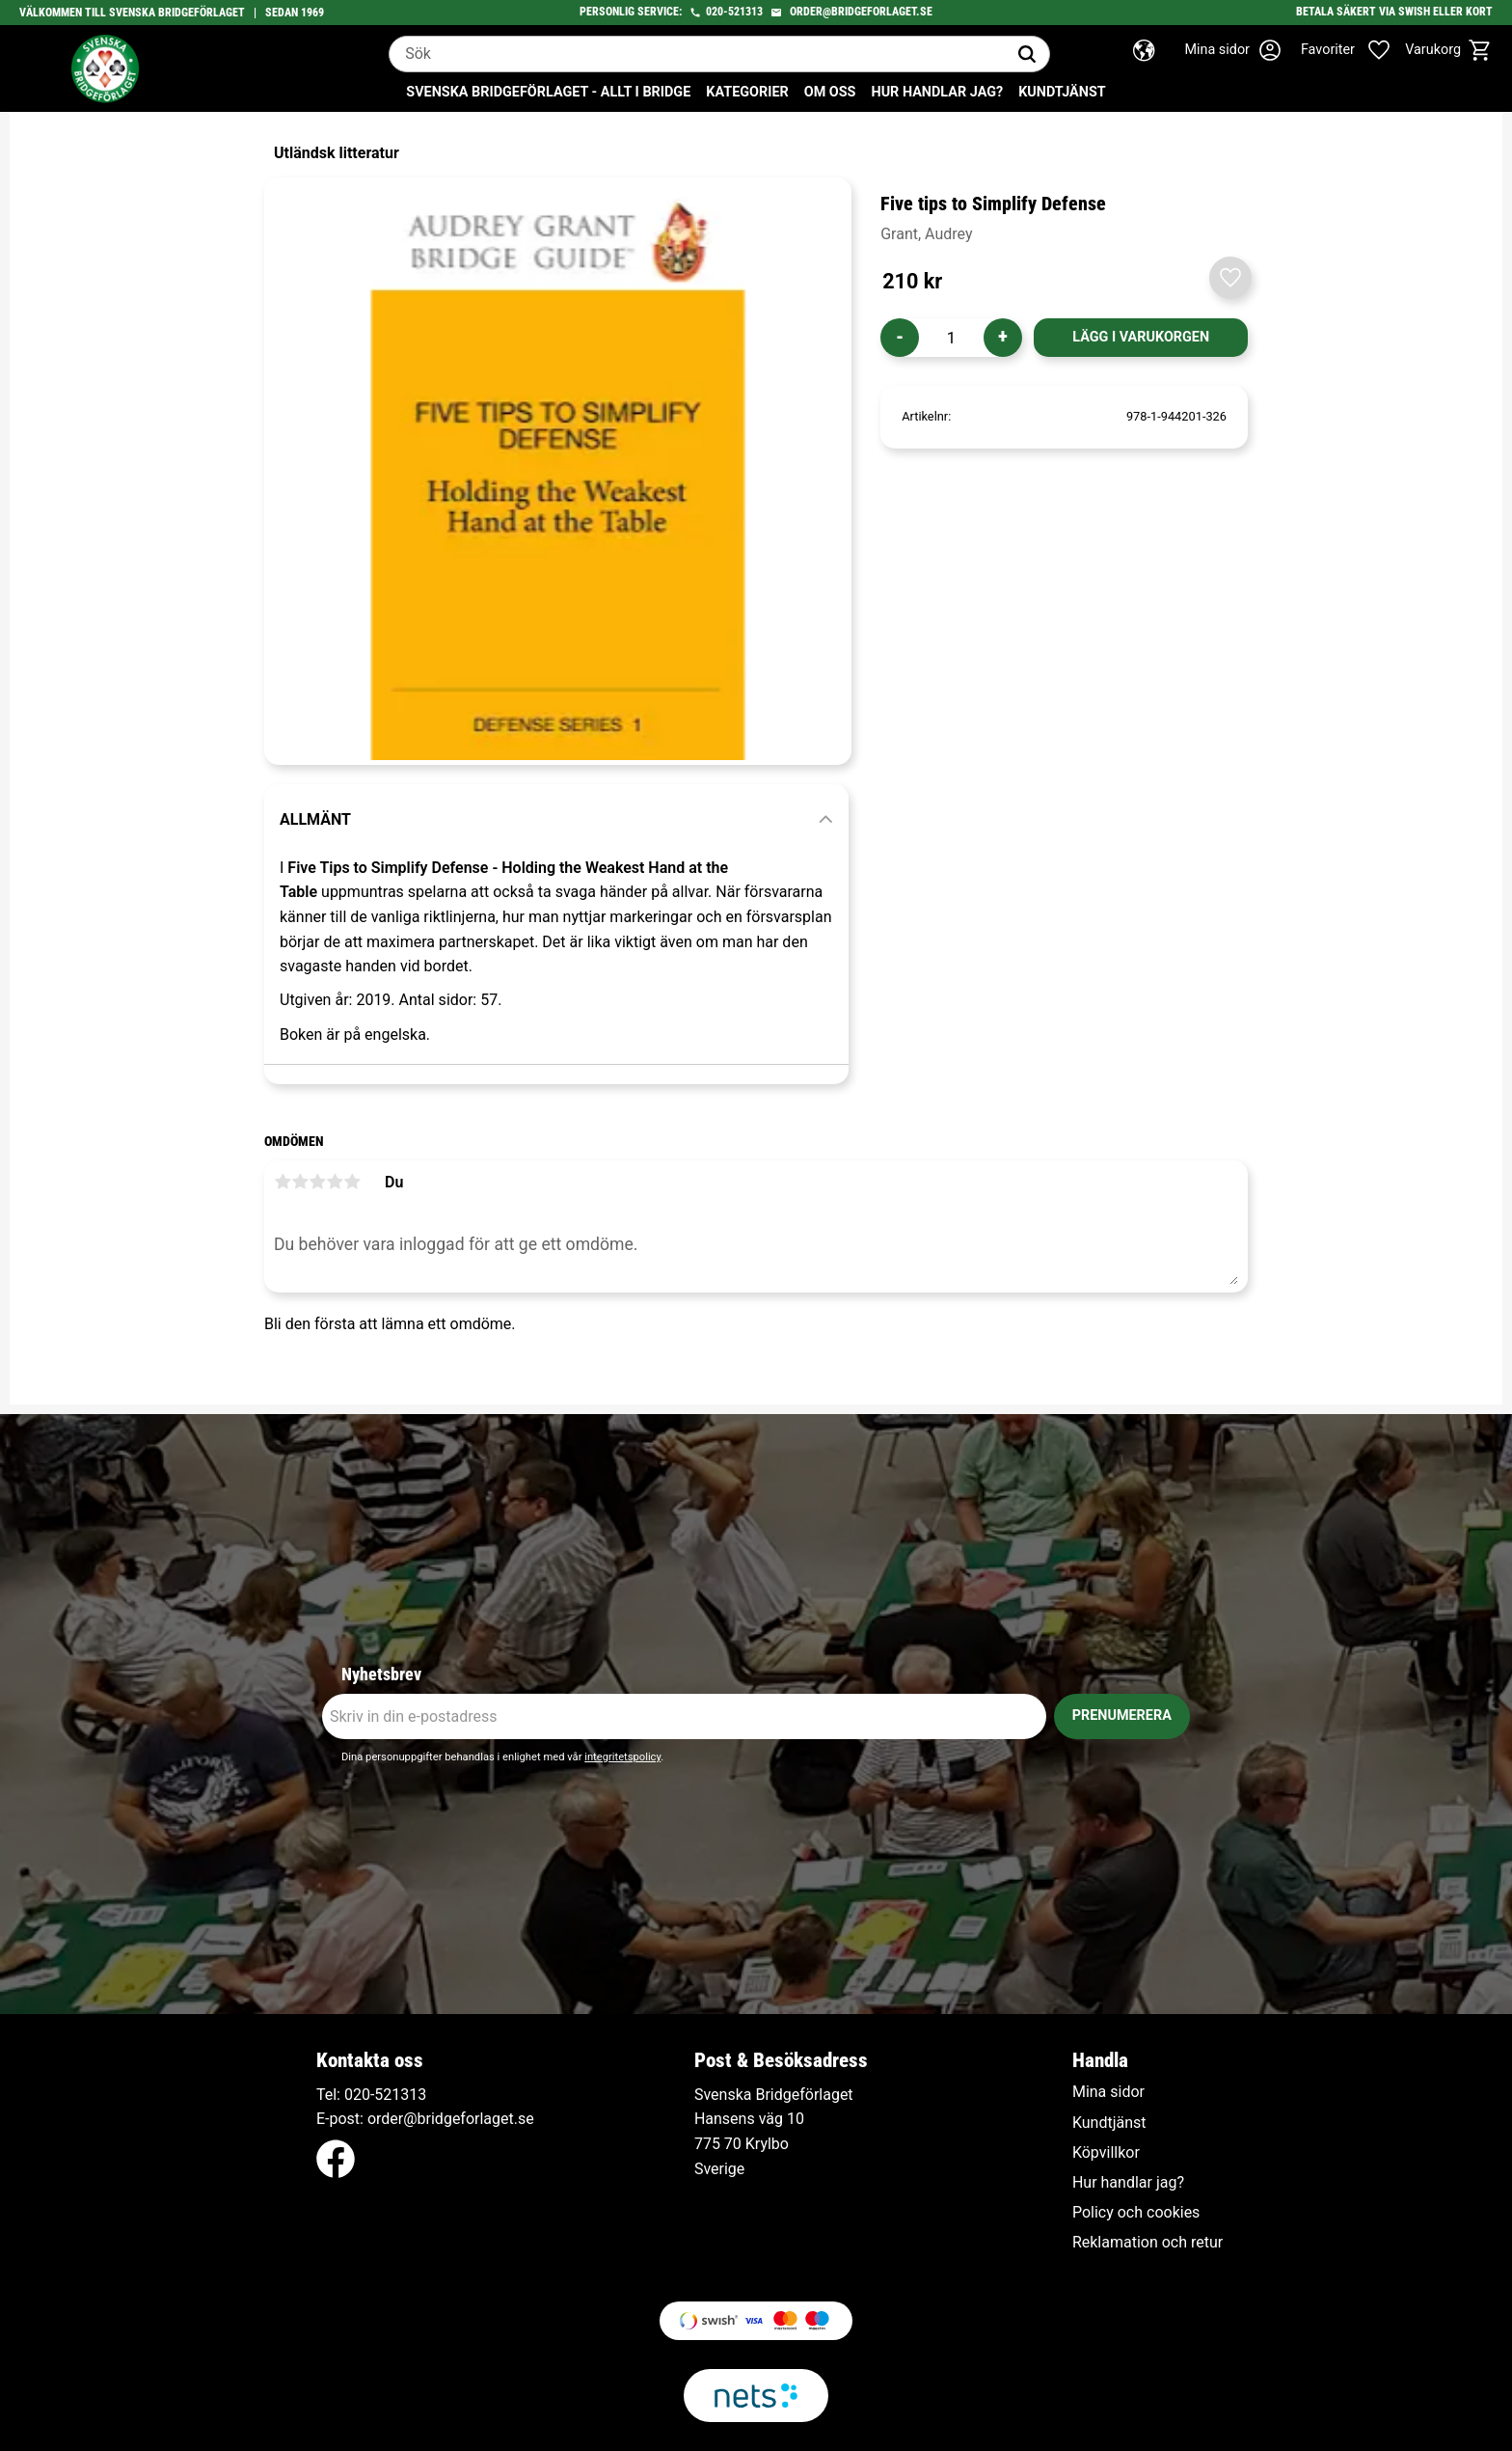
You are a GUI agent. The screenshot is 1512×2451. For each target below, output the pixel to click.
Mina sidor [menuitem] (1108, 2092)
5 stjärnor (352, 1181)
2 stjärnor (300, 1181)
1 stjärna (282, 1181)
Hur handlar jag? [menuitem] (937, 92)
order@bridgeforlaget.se (861, 11)
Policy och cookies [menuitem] (1136, 2212)
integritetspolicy (622, 1757)
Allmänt (315, 819)
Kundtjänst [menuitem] (1062, 92)
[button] (1356, 50)
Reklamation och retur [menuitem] (1147, 2242)
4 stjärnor (334, 1181)
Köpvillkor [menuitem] (1106, 2153)
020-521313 (734, 11)
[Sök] (1027, 54)
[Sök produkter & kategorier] (697, 54)
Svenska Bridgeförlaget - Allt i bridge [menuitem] (548, 92)
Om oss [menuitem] (830, 92)
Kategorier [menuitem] (747, 92)
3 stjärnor (317, 1181)
